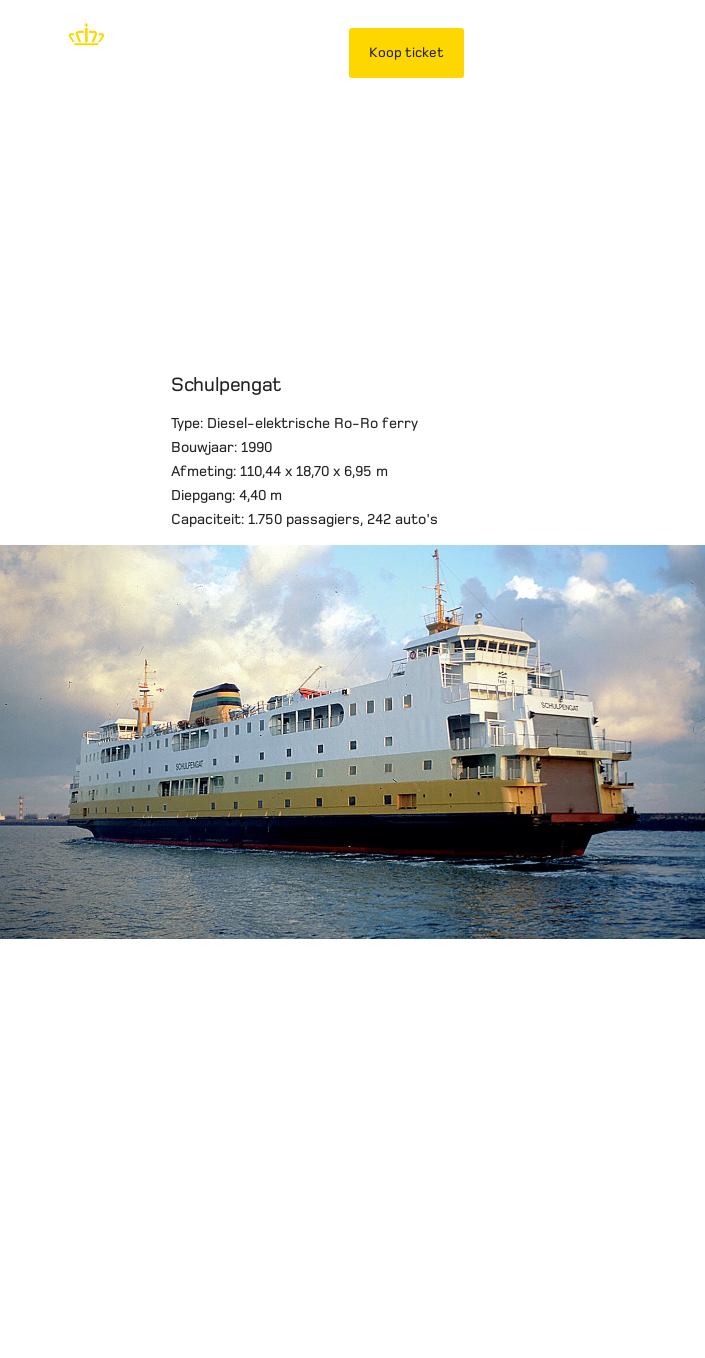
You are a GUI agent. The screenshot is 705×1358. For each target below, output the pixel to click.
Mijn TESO (526, 52)
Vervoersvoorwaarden (305, 1258)
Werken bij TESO (561, 1258)
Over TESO (443, 1258)
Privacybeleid (160, 1258)
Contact (48, 1282)
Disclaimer (55, 1258)
